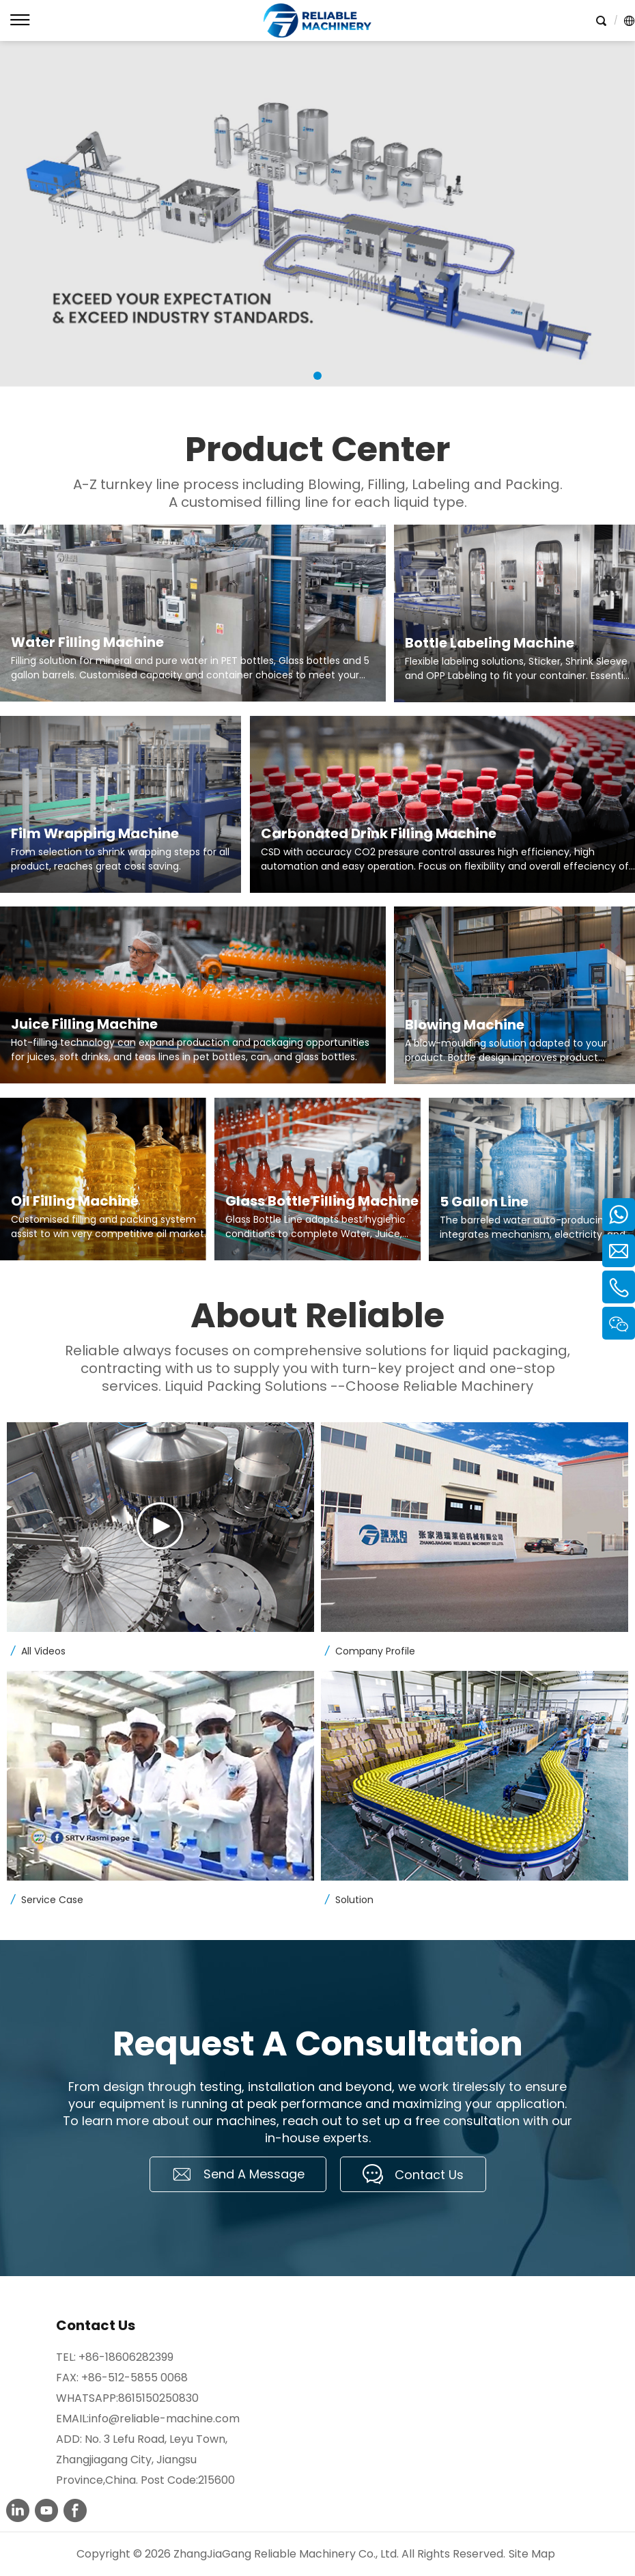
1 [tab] (317, 376)
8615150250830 (158, 2398)
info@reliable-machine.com (164, 2418)
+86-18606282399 (126, 2357)
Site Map (532, 2554)
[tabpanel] (317, 214)
